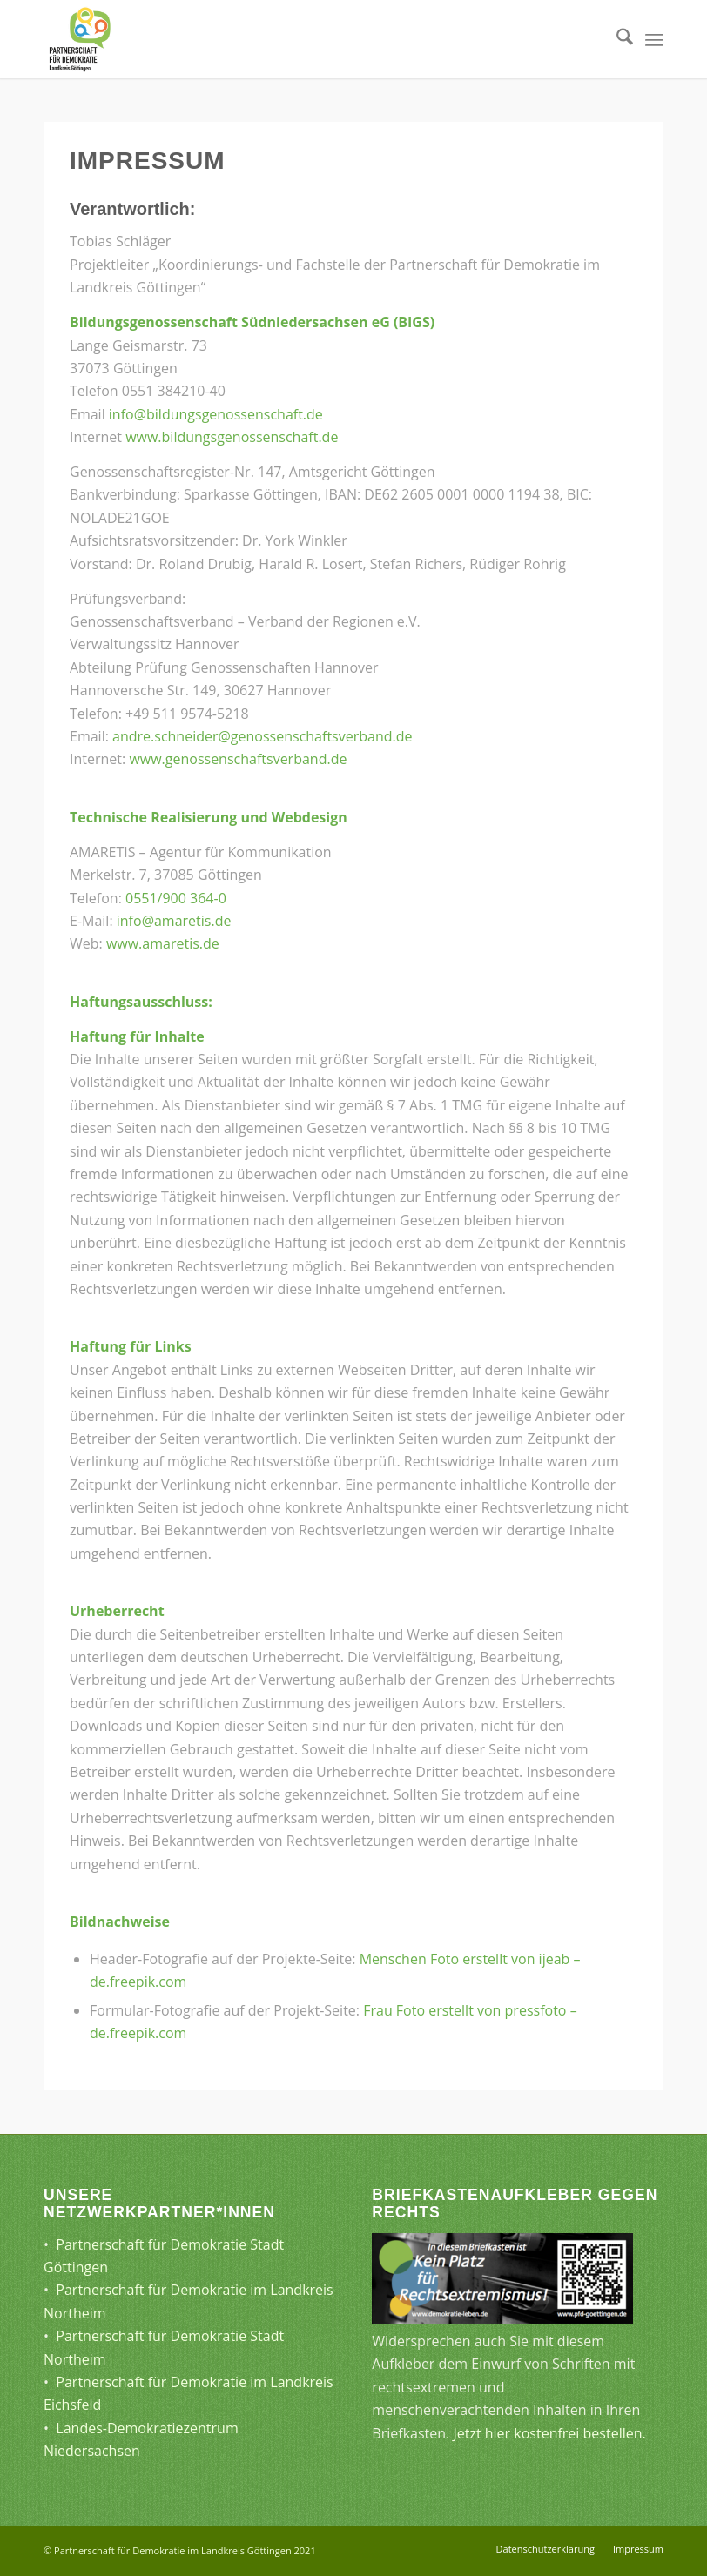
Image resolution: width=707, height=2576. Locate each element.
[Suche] (616, 39)
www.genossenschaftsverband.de (238, 758)
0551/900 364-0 (175, 898)
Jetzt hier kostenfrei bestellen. (549, 2433)
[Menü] (654, 39)
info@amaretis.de (174, 920)
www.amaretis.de (162, 943)
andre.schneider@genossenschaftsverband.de (262, 736)
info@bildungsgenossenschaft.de (216, 414)
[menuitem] (616, 39)
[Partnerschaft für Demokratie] (81, 39)
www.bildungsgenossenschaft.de (231, 436)
